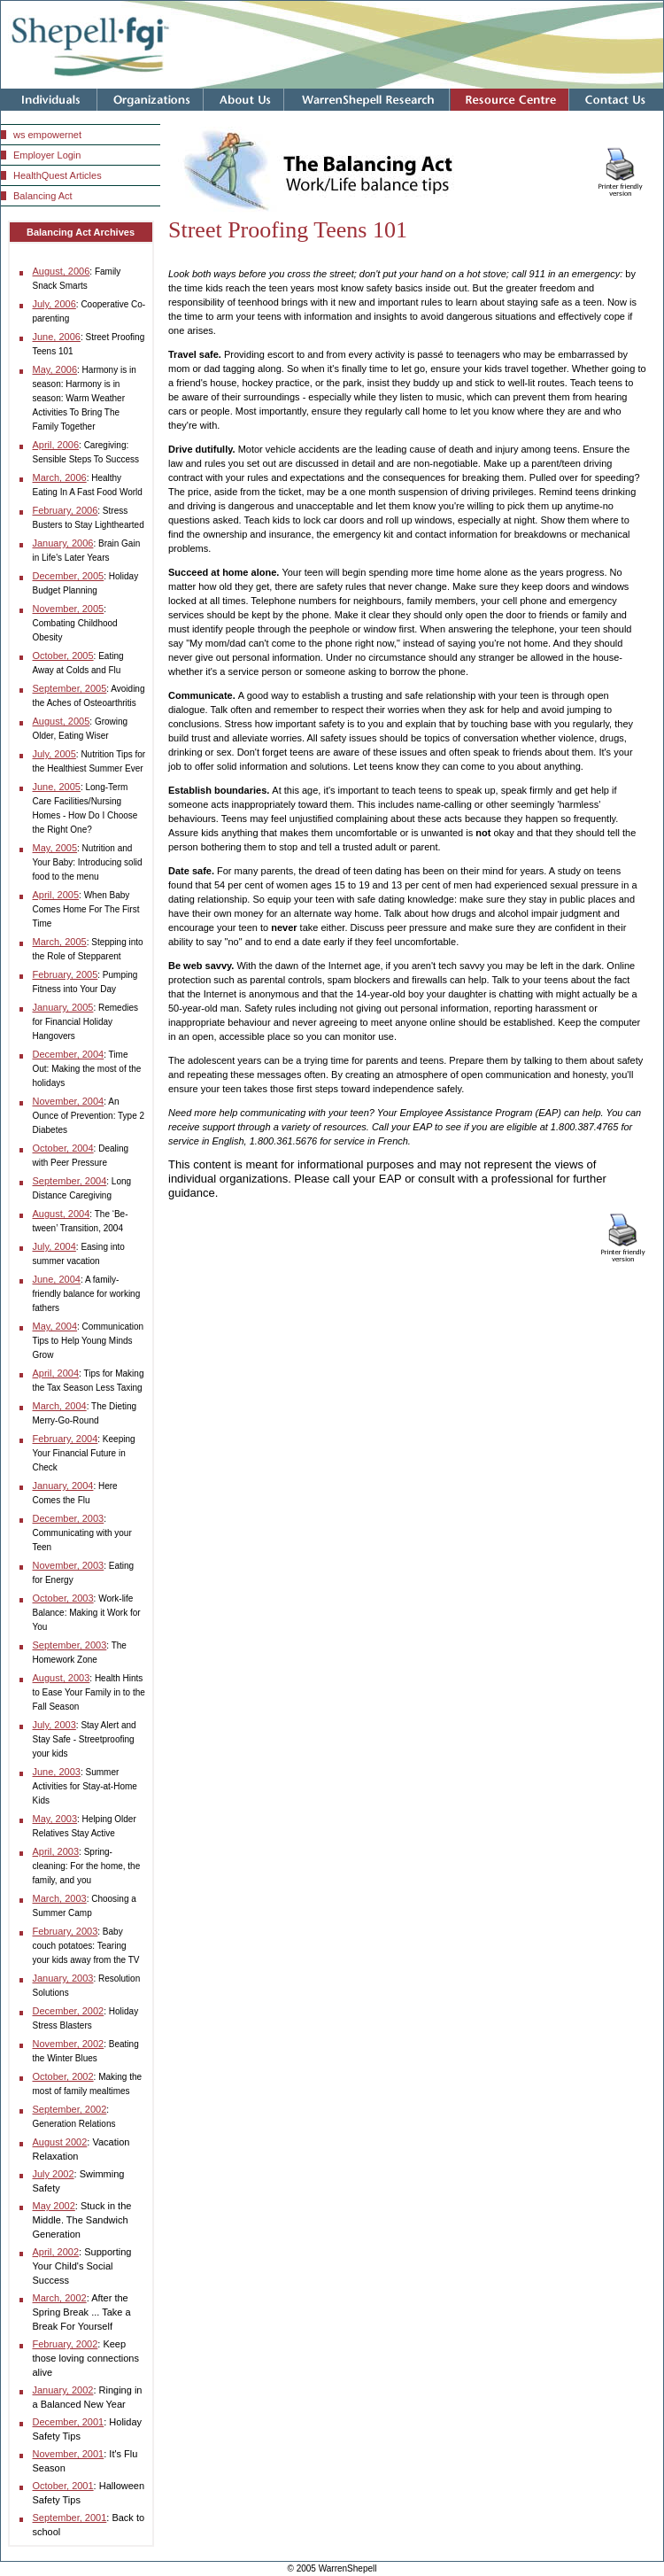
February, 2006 (65, 510)
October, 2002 (63, 2076)
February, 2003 (65, 1931)
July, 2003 (54, 1724)
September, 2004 (70, 1180)
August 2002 (60, 2142)
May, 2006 (55, 369)
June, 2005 (57, 786)
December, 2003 (68, 1518)
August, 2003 (61, 1677)
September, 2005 (70, 688)
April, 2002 (56, 2251)
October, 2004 (63, 1148)
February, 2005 (65, 974)
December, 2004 (68, 1054)
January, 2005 (63, 1007)
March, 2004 (60, 1406)
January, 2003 (63, 1978)
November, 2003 (68, 1565)
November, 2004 (68, 1101)
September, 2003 (70, 1645)
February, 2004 (65, 1438)
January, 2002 (63, 2390)
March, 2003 (60, 1898)
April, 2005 (56, 894)
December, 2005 (68, 575)
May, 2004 (55, 1326)
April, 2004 (56, 1373)
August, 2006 (61, 271)
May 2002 (54, 2205)
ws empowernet (47, 134)
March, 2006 (60, 477)
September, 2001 (70, 2517)
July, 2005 (54, 754)
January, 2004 (63, 1485)
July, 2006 (54, 304)
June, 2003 (57, 1771)
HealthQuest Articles (57, 175)
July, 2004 (54, 1246)
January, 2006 (63, 543)
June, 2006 (57, 336)
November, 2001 (68, 2453)
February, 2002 (65, 2344)
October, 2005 (63, 655)
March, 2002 (60, 2298)
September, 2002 (70, 2109)
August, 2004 (61, 1213)
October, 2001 (63, 2485)
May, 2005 (55, 847)
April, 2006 (56, 444)
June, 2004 (57, 1279)
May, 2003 (55, 1818)
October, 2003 (63, 1598)
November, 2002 (68, 2043)
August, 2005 (61, 721)
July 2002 (53, 2174)
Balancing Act (43, 195)
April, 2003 (56, 1851)
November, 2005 (68, 608)
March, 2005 (60, 941)
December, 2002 (68, 2011)
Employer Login (47, 155)
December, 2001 (68, 2422)
